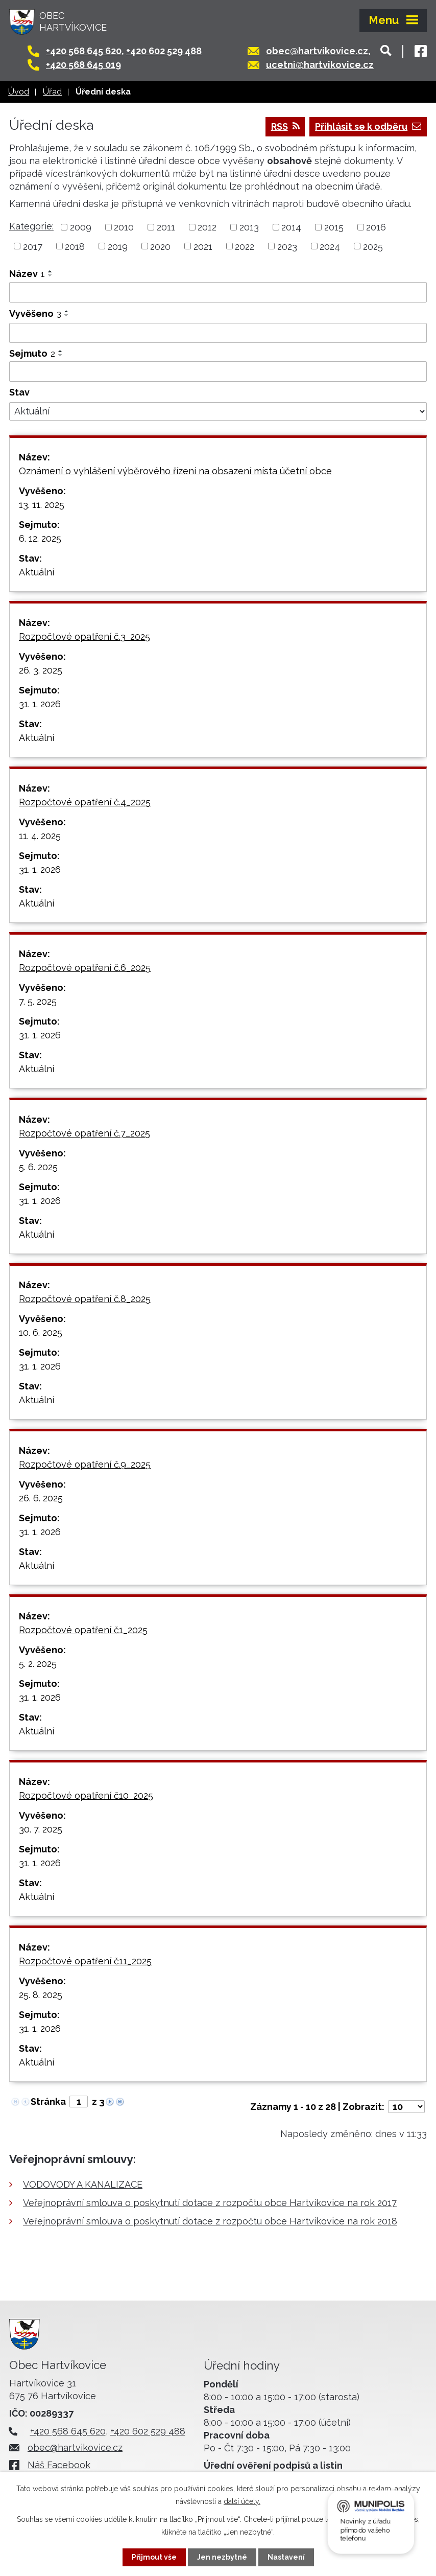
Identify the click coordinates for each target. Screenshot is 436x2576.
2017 (32, 246)
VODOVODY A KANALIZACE (82, 2184)
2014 (291, 227)
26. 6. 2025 (41, 1498)
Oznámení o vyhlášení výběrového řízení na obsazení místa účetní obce (175, 471)
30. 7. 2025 (40, 1829)
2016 (376, 227)
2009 (80, 227)
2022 (244, 246)
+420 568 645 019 (83, 64)
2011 (166, 227)
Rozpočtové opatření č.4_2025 (85, 802)
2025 (373, 246)
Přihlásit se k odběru (368, 126)
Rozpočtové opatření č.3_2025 (84, 636)
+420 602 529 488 (164, 50)
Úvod (18, 92)
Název (27, 273)
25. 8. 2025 (40, 1994)
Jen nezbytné (222, 2557)
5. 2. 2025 (38, 1663)
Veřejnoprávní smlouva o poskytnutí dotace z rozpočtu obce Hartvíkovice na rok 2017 (210, 2202)
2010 (124, 227)
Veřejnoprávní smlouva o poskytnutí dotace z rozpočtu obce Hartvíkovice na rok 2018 (210, 2221)
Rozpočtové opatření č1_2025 (83, 1629)
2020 (160, 246)
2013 (249, 227)
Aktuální (36, 572)
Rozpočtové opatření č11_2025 (85, 1961)
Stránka (48, 2101)
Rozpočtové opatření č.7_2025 (84, 1133)
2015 (334, 227)
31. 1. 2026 (40, 704)
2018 (75, 246)
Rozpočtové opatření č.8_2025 (85, 1298)
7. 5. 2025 (38, 1001)
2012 (207, 227)
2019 (118, 246)
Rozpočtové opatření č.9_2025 (85, 1464)
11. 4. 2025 (40, 835)
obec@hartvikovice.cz (317, 50)
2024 (330, 246)
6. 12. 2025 (40, 538)
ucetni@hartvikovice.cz (320, 64)
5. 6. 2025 (38, 1167)
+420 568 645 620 (84, 50)
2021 (202, 246)
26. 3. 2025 (40, 670)
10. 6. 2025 (40, 1332)
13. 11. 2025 (41, 504)
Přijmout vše (154, 2557)
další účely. (242, 2501)
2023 (287, 246)
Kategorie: (31, 226)
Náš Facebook (59, 2464)
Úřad (52, 92)
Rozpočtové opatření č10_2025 (86, 1795)
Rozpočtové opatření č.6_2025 (85, 967)
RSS (285, 126)
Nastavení (286, 2557)
